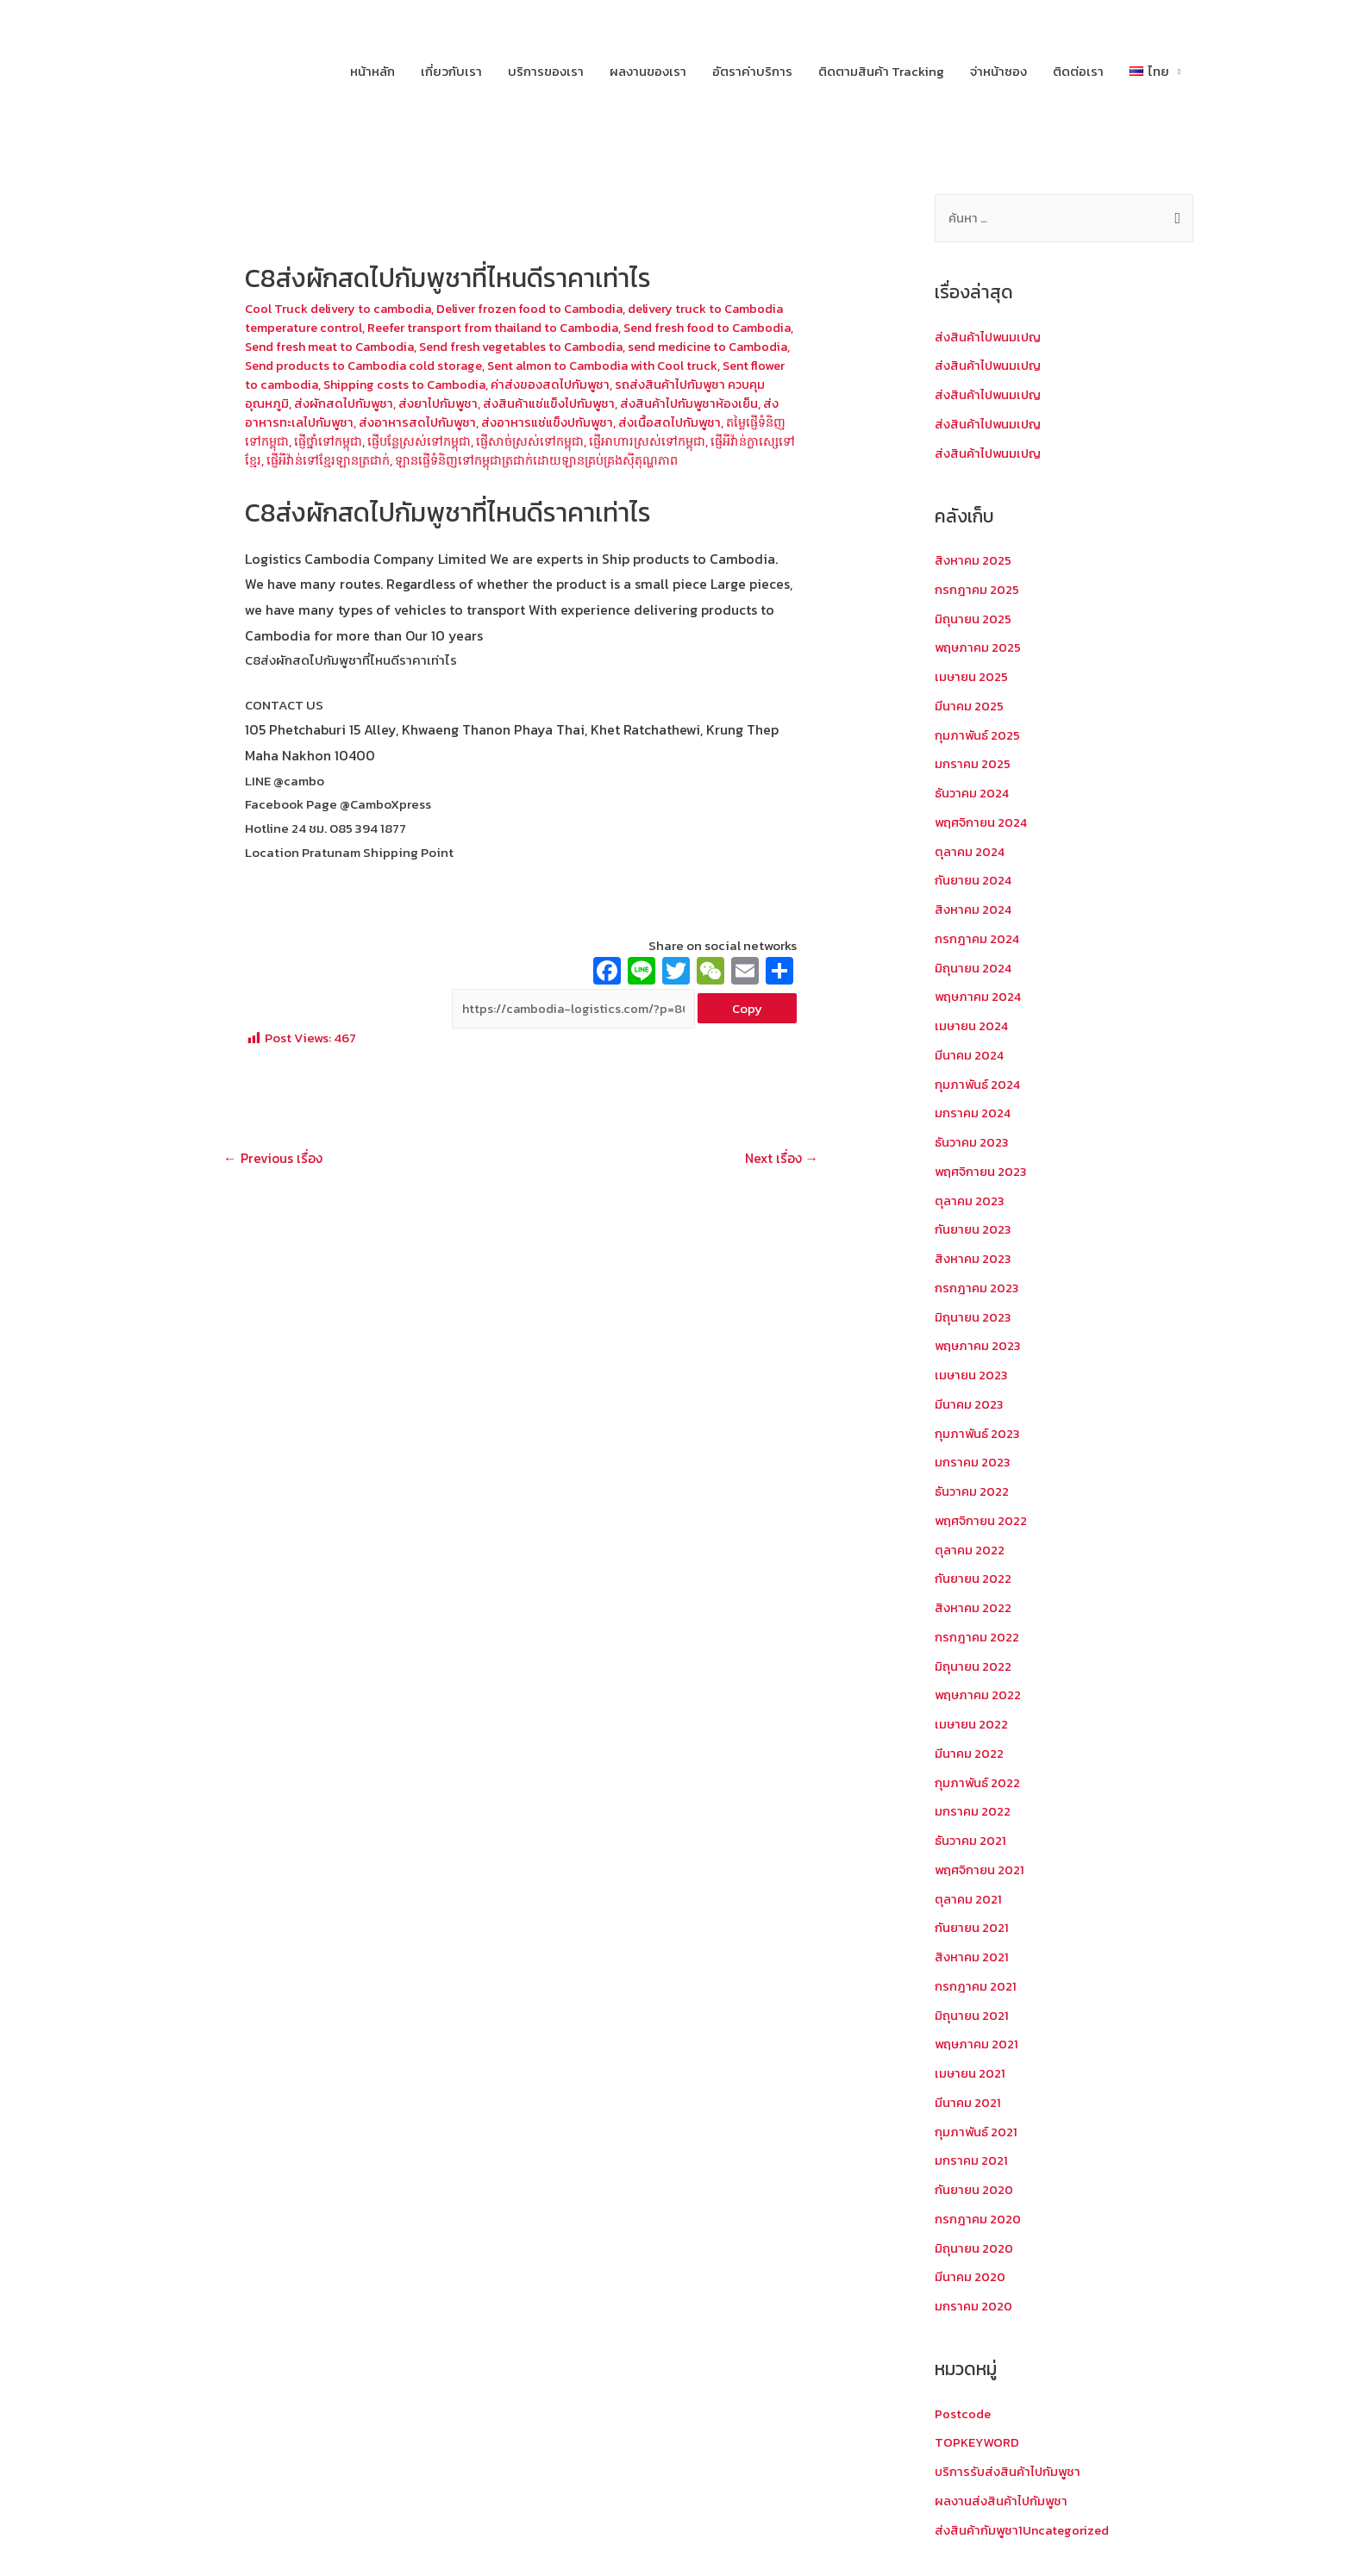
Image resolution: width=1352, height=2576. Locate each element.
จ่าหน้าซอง (998, 71)
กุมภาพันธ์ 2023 (978, 1434)
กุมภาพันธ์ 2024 (978, 1085)
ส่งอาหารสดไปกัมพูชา (584, 421)
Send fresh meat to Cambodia (446, 346)
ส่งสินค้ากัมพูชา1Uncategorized (1025, 2531)
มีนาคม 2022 (970, 1754)
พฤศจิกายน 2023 (982, 1172)
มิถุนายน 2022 (973, 1667)
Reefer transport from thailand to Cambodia (566, 327)
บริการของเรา (546, 71)
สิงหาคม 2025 (973, 561)
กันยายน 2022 (974, 1579)
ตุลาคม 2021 (969, 1900)
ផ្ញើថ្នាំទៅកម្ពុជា (508, 439)
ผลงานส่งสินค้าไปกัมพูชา (1003, 2501)
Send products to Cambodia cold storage (507, 364)
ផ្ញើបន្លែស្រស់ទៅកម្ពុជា (605, 439)
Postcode (963, 2414)
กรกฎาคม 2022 (977, 1638)
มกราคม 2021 (972, 2161)
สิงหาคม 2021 (972, 1957)
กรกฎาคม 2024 (978, 939)
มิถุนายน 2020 (974, 2249)
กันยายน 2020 (975, 2190)
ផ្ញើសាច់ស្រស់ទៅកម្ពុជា (721, 439)
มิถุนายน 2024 (974, 969)
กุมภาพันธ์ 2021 (976, 2132)
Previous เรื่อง (274, 1177)
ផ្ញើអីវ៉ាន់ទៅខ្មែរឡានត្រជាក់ (536, 458)
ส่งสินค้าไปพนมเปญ (990, 337)
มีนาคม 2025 (970, 706)
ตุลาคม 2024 (970, 852)
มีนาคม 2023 (970, 1405)
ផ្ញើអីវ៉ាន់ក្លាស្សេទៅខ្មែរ (412, 458)
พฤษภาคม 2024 (979, 997)
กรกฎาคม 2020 (978, 2219)
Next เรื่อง (779, 1177)
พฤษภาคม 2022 (979, 1695)
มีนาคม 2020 (970, 2277)
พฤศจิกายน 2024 (982, 823)
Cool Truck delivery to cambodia (341, 308)
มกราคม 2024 (973, 1113)
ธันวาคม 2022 (973, 1492)
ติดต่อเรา (1078, 71)
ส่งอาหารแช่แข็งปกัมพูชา (716, 421)
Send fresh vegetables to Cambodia (647, 346)
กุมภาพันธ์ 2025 (978, 736)
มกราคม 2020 (974, 2307)
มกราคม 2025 (973, 764)
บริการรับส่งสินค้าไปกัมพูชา (1010, 2472)
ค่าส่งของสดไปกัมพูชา (722, 383)
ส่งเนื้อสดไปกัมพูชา (297, 439)
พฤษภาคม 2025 (979, 648)
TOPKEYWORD (977, 2443)
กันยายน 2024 (974, 881)
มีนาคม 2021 (968, 2103)
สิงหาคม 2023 (973, 1259)
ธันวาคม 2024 (973, 793)
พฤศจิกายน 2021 (981, 1870)
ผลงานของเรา (648, 71)
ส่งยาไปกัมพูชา (600, 402)
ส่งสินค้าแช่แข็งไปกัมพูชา (714, 402)
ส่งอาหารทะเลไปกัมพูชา (455, 421)
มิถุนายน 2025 (973, 619)
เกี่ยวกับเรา (451, 71)
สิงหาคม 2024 (974, 910)
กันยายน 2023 (974, 1230)
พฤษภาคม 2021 (978, 2044)
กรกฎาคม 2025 (977, 590)
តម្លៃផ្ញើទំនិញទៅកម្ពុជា (410, 439)
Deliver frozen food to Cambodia (539, 308)
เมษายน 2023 (972, 1375)
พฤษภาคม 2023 (979, 1346)
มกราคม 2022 (973, 1812)
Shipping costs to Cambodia (571, 383)
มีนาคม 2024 (970, 1056)
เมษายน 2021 (971, 2074)
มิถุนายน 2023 (973, 1318)
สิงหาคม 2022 (973, 1608)
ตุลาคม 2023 (970, 1201)
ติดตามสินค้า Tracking (881, 71)
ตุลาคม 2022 (970, 1550)
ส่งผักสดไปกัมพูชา (503, 402)
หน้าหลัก (372, 71)
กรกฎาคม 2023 (977, 1288)
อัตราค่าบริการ (752, 71)
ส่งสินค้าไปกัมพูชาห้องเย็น (316, 421)
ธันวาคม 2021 (971, 1841)
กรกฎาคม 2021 (976, 1987)
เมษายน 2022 (972, 1725)
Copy (747, 1027)
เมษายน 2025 (972, 677)
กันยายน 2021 (973, 1928)
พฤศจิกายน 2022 (982, 1521)
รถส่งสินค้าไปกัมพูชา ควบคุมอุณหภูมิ (346, 402)
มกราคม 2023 (973, 1462)
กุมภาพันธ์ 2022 (978, 1783)
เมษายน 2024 (973, 1026)
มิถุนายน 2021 (972, 2016)
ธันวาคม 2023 (973, 1143)
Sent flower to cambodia (410, 383)
